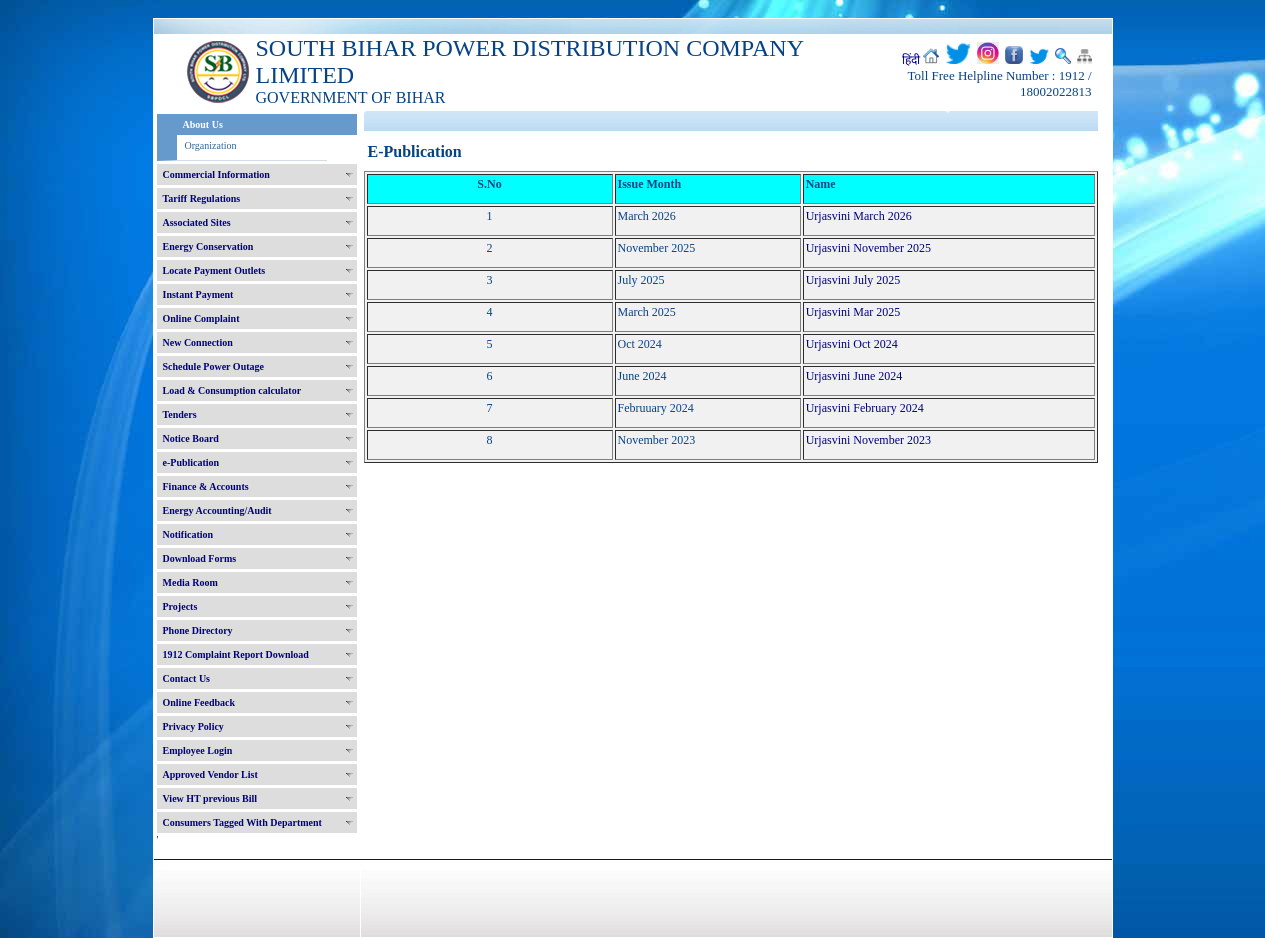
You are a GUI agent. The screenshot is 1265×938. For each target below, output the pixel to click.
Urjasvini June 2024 (854, 376)
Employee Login (198, 750)
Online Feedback (199, 702)
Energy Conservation (208, 246)
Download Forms (200, 558)
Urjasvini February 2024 (865, 408)
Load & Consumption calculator (232, 390)
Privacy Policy (193, 726)
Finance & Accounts (206, 486)
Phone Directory (198, 630)
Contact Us (187, 678)
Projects (180, 606)
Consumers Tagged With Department (242, 822)
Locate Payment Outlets (214, 270)
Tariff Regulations (202, 198)
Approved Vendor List (210, 774)
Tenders (180, 414)
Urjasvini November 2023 (868, 440)
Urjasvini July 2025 (853, 280)
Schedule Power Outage (213, 366)
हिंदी (911, 60)
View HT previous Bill (210, 798)
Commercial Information (216, 174)
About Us (203, 124)
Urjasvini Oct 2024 (852, 344)
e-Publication (191, 462)
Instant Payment (198, 294)
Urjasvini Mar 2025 (853, 312)
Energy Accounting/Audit (217, 510)
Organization (211, 145)
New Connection (198, 342)
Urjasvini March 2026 (859, 216)
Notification (188, 534)
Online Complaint (201, 318)
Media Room (190, 582)
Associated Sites (197, 222)
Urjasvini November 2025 (868, 248)
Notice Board (191, 438)
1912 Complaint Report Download (236, 654)
